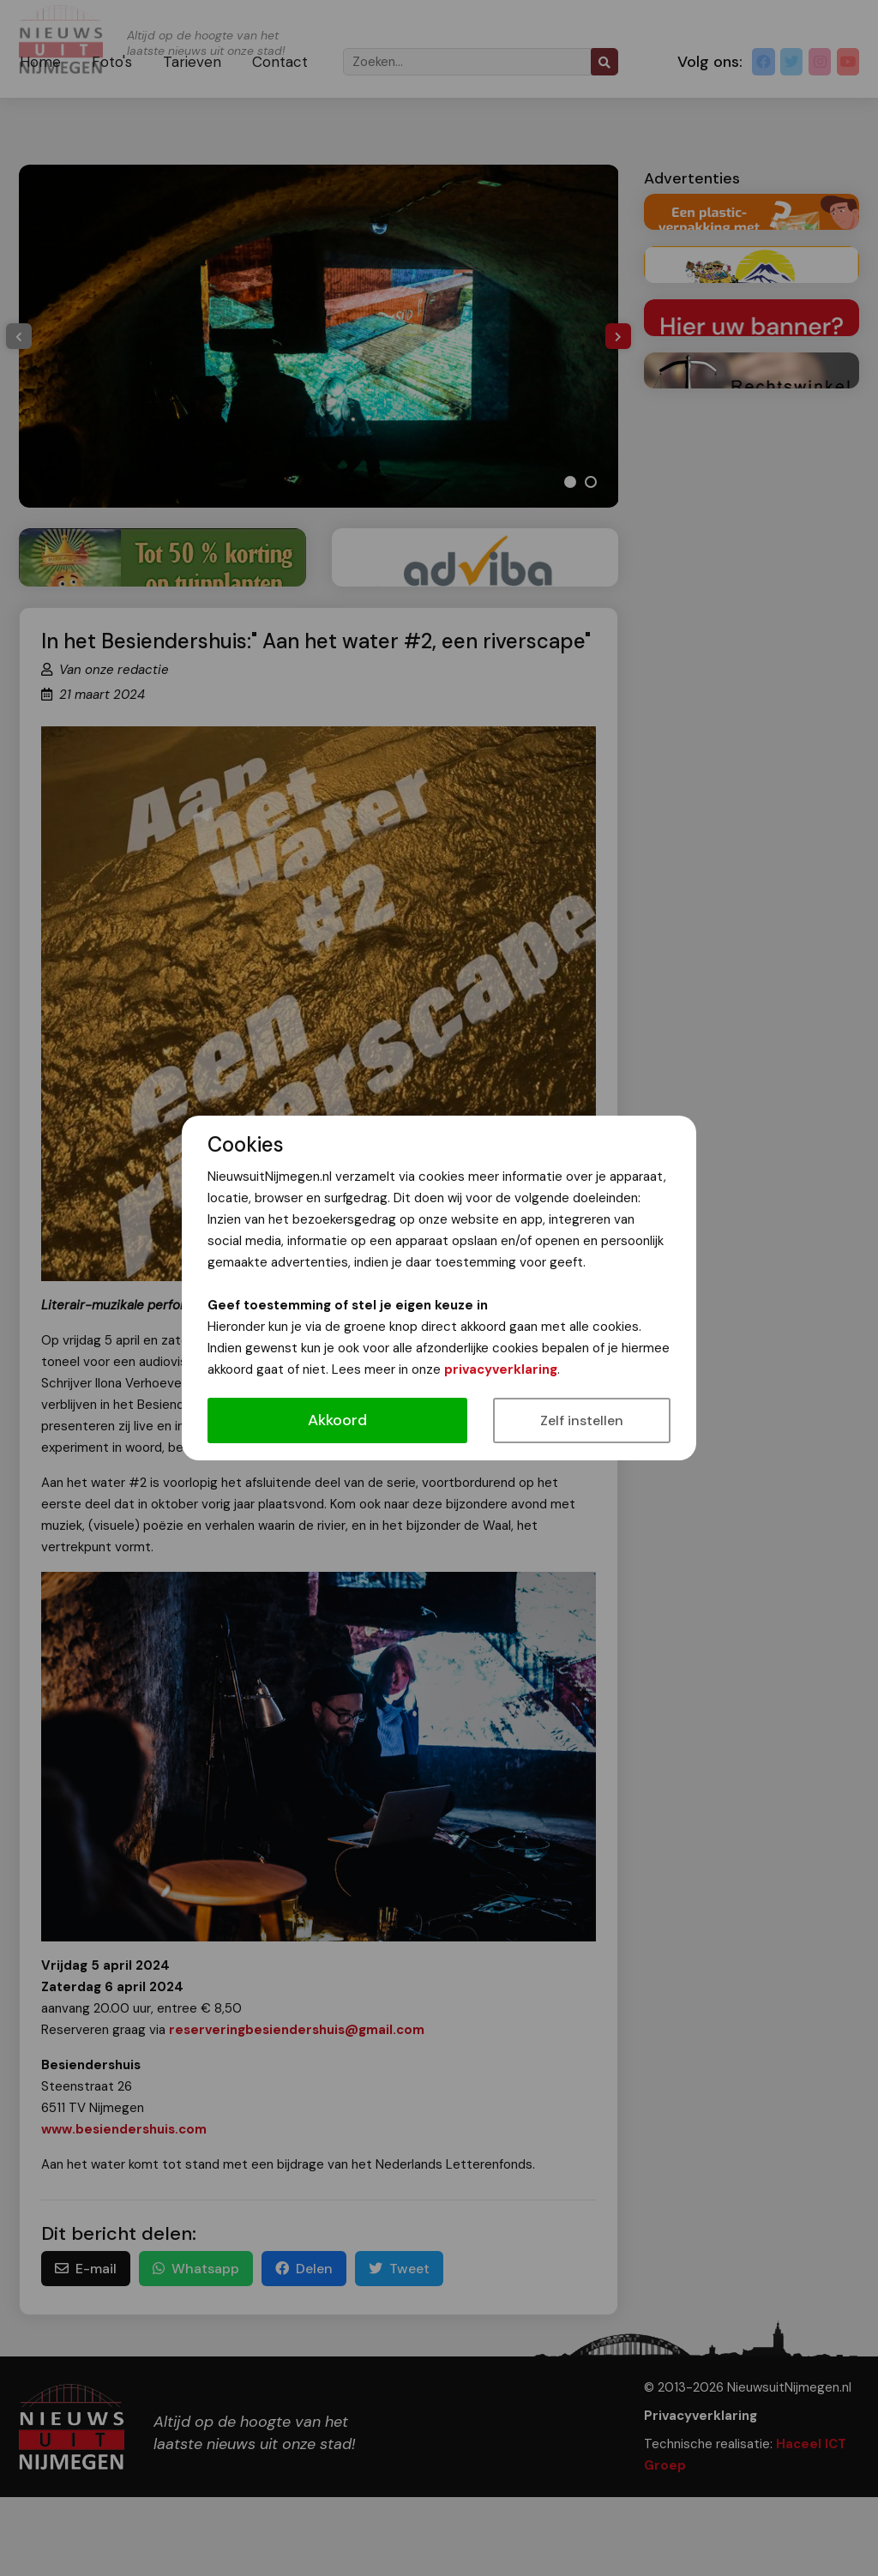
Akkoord (337, 1420)
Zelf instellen (581, 1420)
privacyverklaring (500, 1369)
